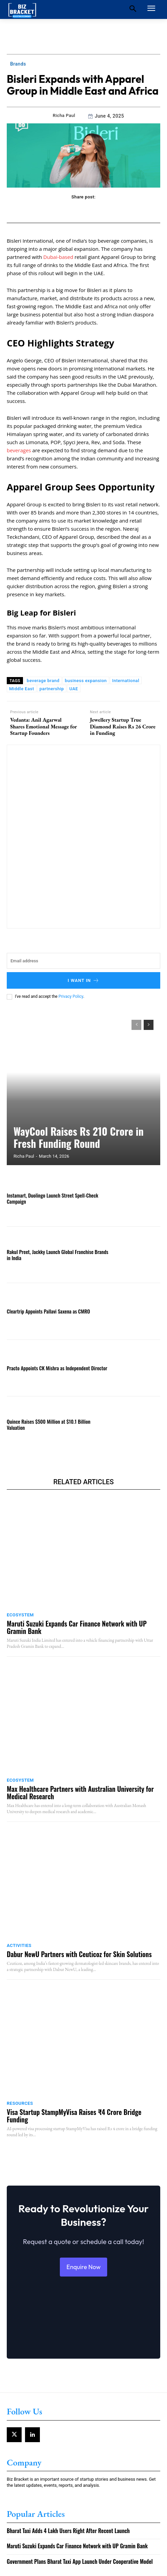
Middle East (21, 688)
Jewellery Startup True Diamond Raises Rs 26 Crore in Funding (123, 726)
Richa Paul (64, 115)
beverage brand (43, 680)
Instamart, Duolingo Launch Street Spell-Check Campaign (52, 1198)
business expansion (86, 680)
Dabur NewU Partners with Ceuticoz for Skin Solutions (79, 1954)
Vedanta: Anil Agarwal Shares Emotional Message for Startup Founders (43, 726)
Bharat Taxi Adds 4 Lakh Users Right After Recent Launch (68, 2531)
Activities (19, 1945)
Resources (20, 2103)
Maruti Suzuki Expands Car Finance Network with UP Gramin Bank (77, 1627)
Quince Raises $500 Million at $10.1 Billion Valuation (48, 1424)
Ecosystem (20, 1615)
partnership (52, 688)
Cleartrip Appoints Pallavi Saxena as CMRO (48, 1311)
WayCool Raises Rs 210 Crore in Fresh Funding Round (79, 1137)
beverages (19, 450)
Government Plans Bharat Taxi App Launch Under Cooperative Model (80, 2561)
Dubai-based (58, 257)
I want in (83, 980)
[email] (83, 961)
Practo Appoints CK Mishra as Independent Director (57, 1368)
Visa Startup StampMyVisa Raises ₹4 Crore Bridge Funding (74, 2115)
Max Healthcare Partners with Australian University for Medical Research (80, 1792)
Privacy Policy (70, 996)
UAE (73, 688)
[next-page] (148, 1025)
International (125, 680)
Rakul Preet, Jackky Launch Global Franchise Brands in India (57, 1254)
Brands (18, 64)
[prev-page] (136, 1025)
